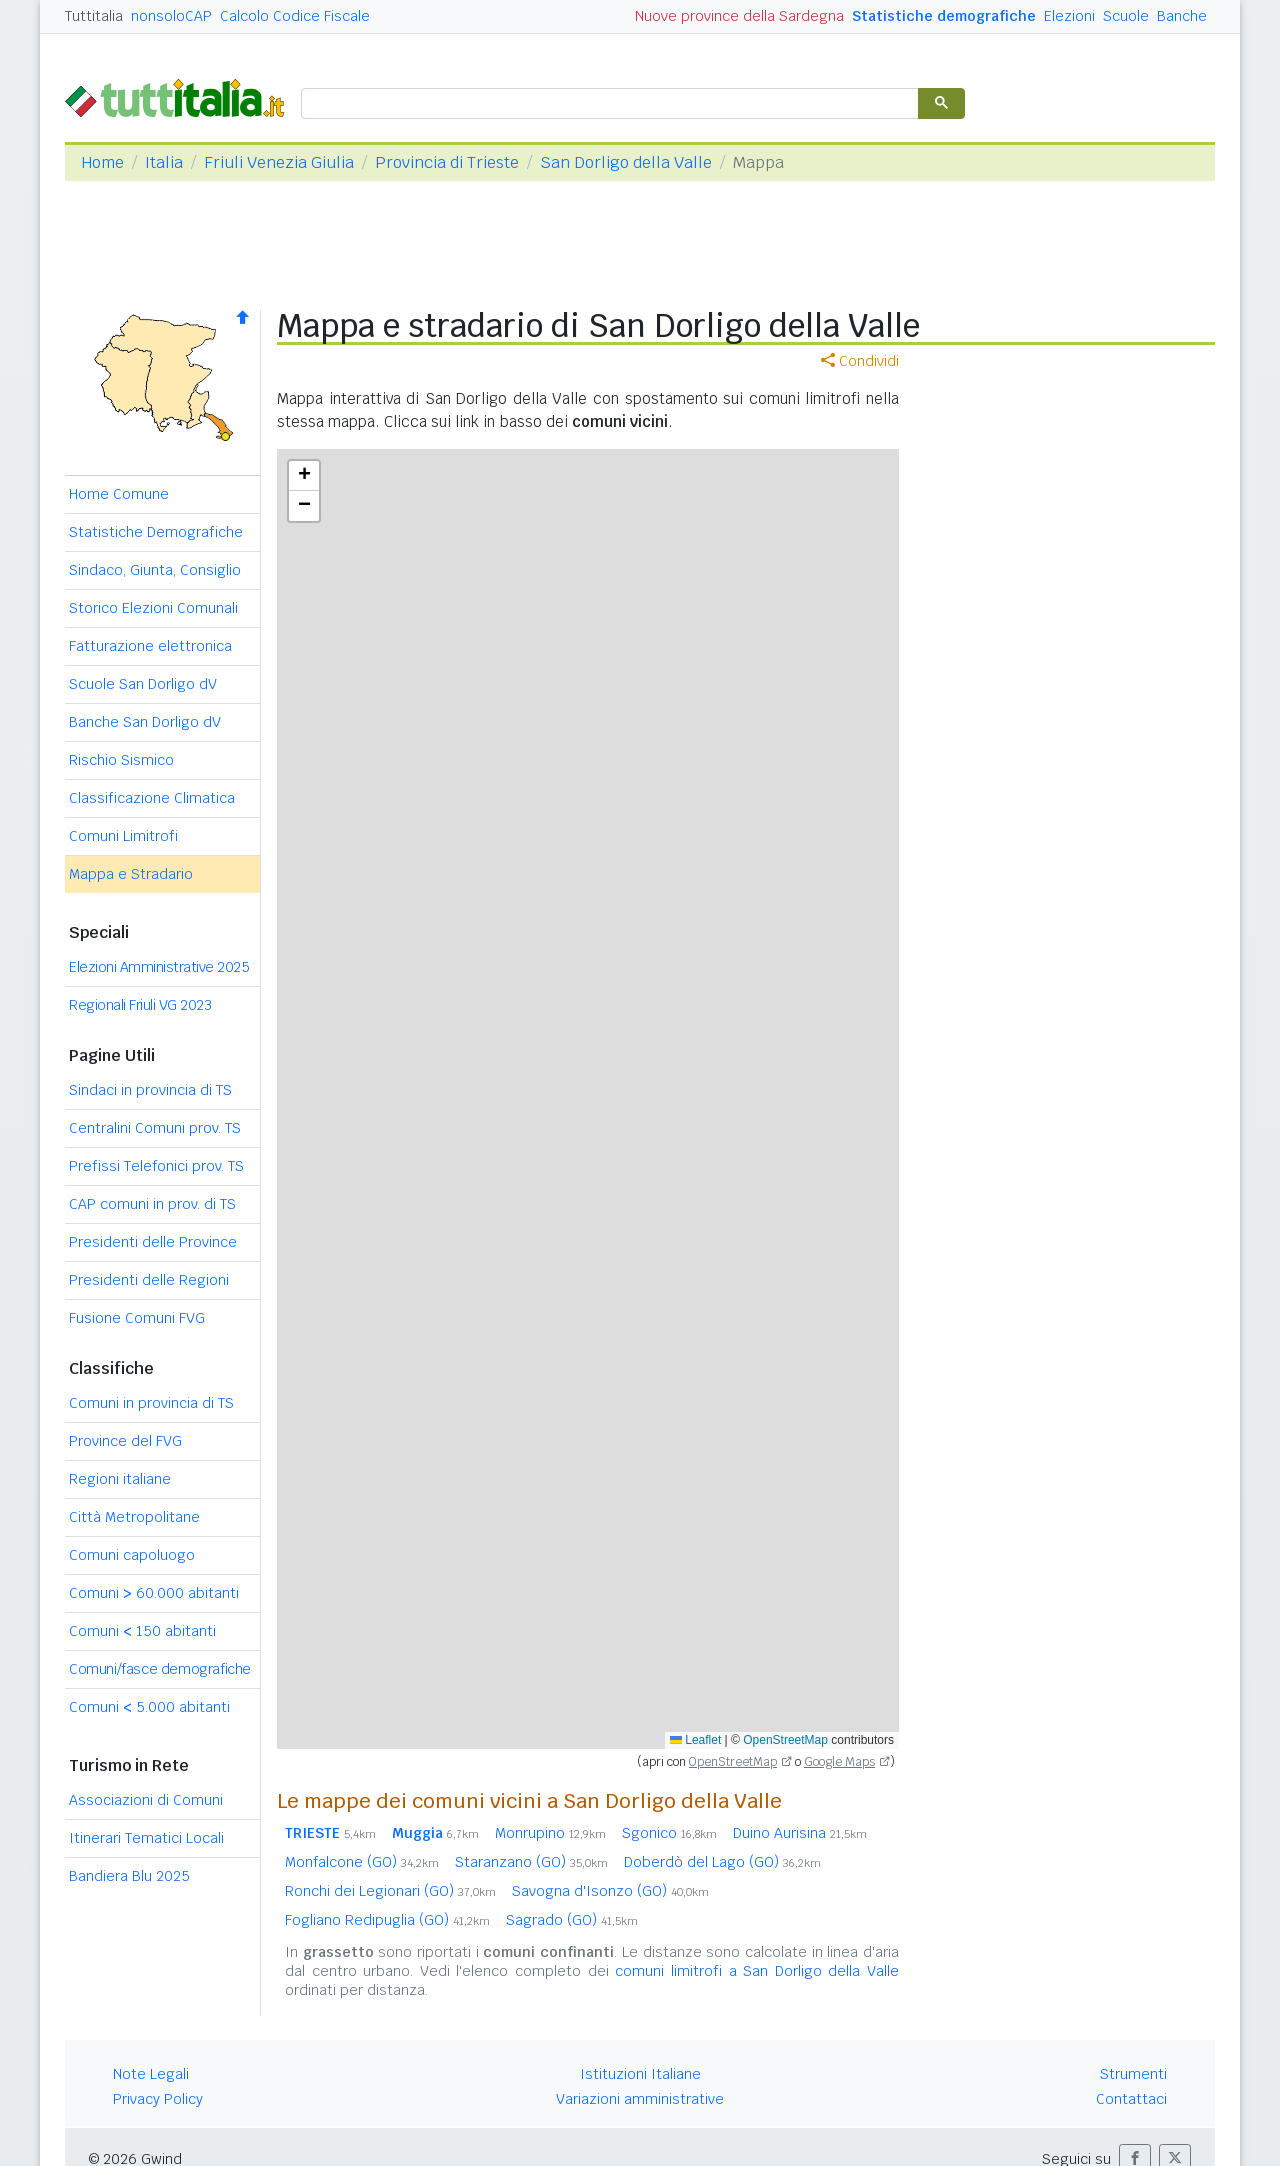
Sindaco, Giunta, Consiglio (155, 570)
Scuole (1126, 16)
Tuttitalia (94, 16)
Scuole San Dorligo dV (143, 684)
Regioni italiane (120, 1479)
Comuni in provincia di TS (151, 1403)
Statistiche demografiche (944, 16)
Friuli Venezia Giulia (279, 162)
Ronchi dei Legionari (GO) (390, 1891)
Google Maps (839, 1762)
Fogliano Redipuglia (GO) (387, 1920)
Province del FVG (125, 1441)
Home (102, 162)
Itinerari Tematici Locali (146, 1838)
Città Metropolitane (134, 1517)
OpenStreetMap (785, 1740)
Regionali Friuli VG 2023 (140, 1005)
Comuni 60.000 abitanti (154, 1593)
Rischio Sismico (121, 760)
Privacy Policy (158, 2099)
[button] (304, 476)
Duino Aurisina (800, 1833)
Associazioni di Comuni (146, 1800)
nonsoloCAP (171, 16)
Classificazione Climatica (152, 798)
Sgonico (669, 1833)
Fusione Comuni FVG (137, 1318)
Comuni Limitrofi (123, 836)
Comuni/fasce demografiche (160, 1669)
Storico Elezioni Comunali (153, 608)
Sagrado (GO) (572, 1920)
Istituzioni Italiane (640, 2074)
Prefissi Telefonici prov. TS (156, 1166)
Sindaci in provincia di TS (150, 1090)
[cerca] (608, 104)
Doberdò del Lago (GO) (722, 1862)
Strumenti (1133, 2074)
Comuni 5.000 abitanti (149, 1707)
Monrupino (550, 1833)
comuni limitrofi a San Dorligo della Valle (757, 1971)
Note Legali (151, 2074)
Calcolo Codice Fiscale (295, 16)
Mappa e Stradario (131, 874)
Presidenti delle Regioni (149, 1280)
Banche (1182, 16)
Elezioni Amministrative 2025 (159, 967)
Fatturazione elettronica (150, 646)
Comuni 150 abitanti (142, 1631)
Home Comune (119, 494)
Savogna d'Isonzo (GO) (610, 1891)
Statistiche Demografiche (156, 532)
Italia (164, 162)
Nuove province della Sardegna (739, 16)
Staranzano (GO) (531, 1862)
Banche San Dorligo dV (145, 722)
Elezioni (1069, 16)
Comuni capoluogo (132, 1555)
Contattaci (1131, 2099)
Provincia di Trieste (447, 162)
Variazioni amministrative (640, 2099)
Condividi (860, 361)
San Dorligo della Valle (626, 162)
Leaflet (695, 1740)
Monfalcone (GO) (362, 1862)
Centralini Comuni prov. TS (155, 1128)
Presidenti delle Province (153, 1242)
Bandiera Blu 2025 (129, 1876)
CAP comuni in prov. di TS (152, 1204)
